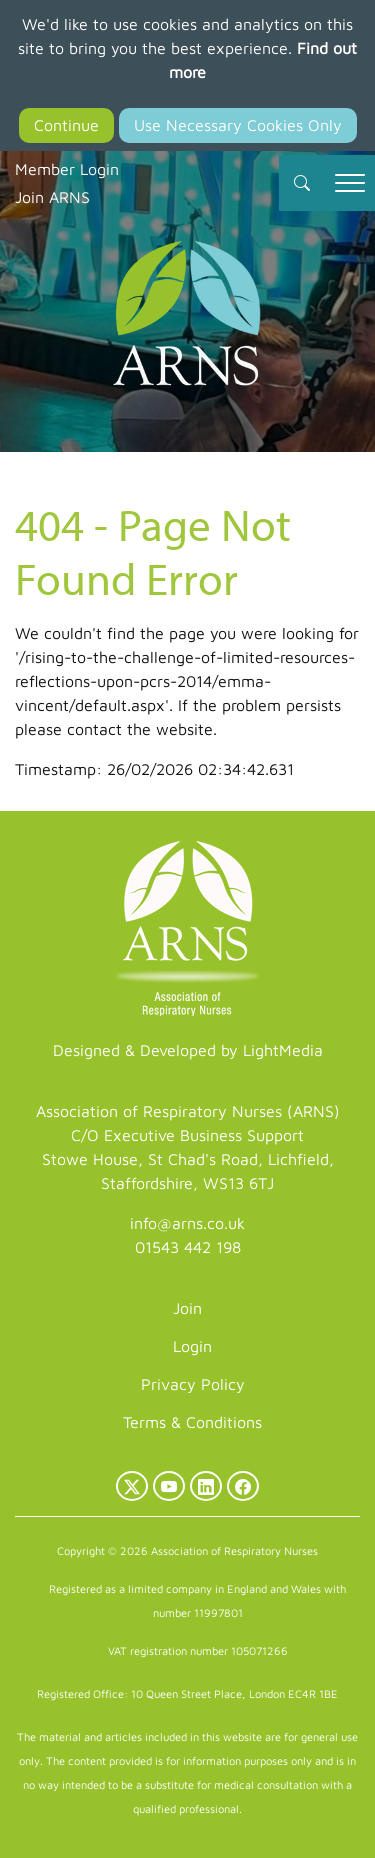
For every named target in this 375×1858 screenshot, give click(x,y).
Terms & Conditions (192, 1422)
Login (192, 1346)
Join (187, 1308)
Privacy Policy (193, 1384)
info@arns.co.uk (187, 1223)
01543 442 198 (188, 1247)
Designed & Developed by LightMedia (188, 1050)
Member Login (67, 169)
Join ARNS (52, 197)
